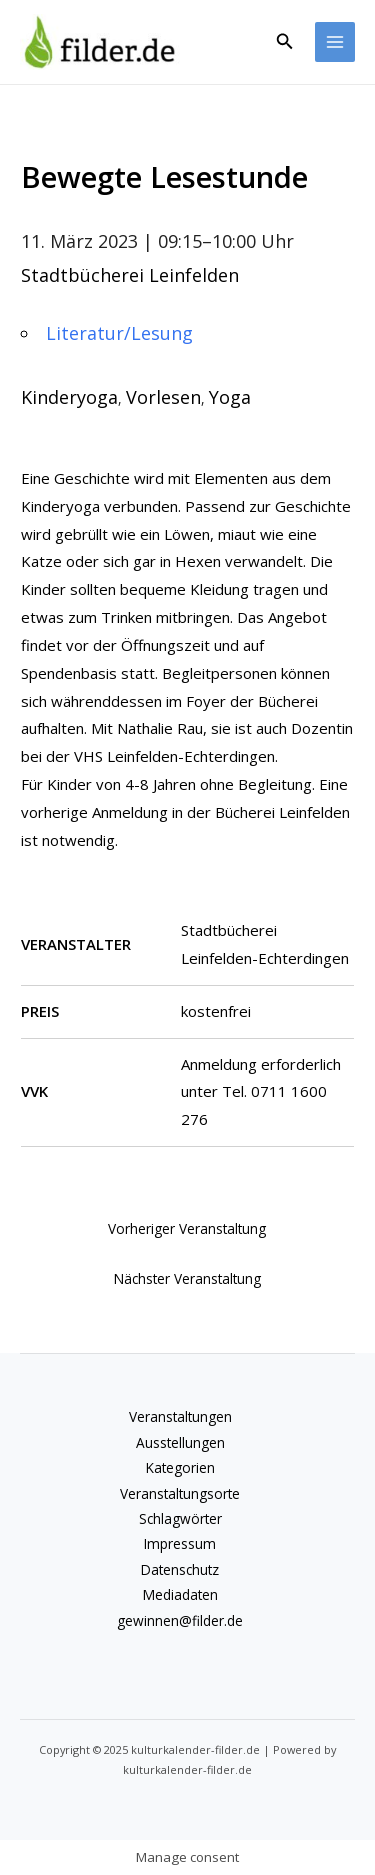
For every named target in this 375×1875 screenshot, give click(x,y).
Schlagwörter (180, 1518)
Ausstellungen (180, 1442)
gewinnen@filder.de (180, 1620)
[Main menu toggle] (335, 42)
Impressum (180, 1543)
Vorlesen (163, 397)
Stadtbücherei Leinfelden (130, 275)
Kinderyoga (69, 397)
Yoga (230, 397)
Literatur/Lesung (119, 333)
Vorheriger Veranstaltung (187, 1228)
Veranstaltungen (180, 1416)
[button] (285, 42)
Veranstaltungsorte (180, 1493)
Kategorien (180, 1467)
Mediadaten (180, 1594)
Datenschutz (180, 1569)
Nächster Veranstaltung (187, 1278)
